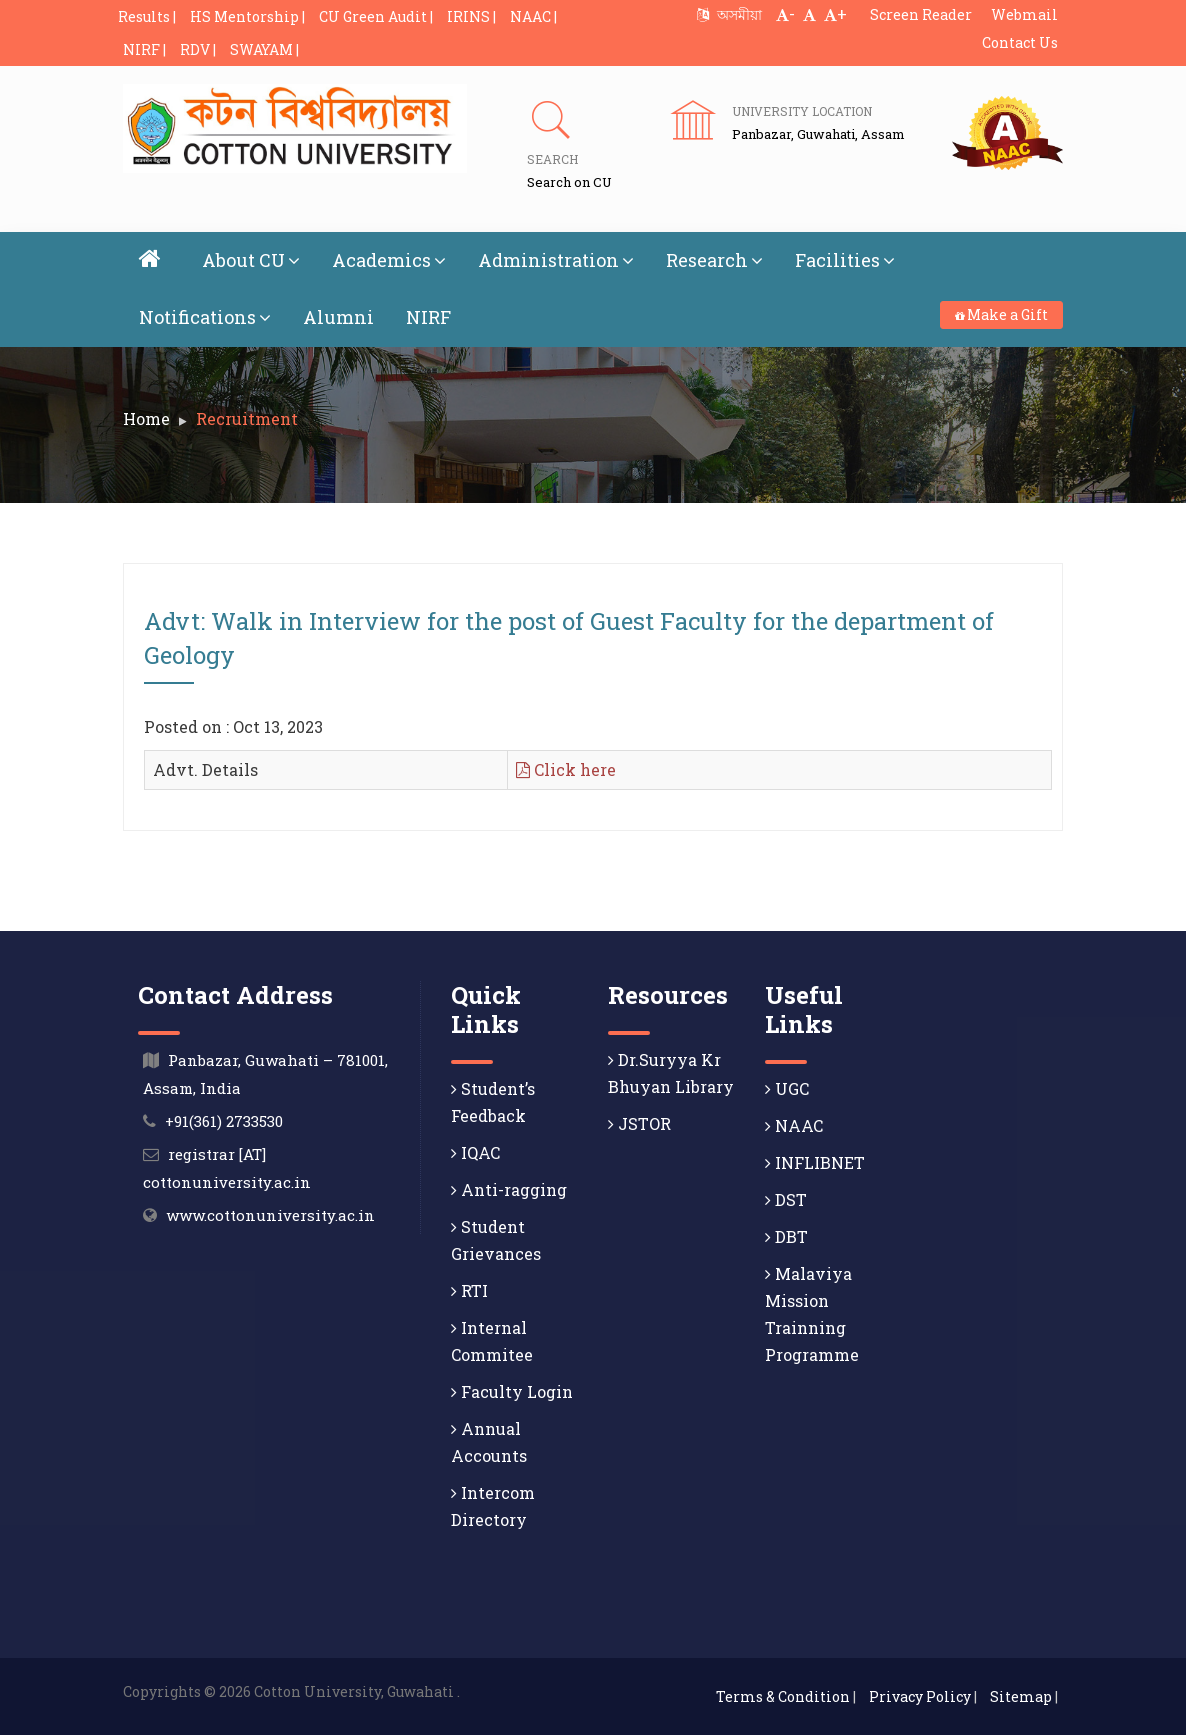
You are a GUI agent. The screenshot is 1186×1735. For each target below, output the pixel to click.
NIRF (428, 317)
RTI (469, 1290)
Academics (389, 260)
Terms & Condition (783, 1696)
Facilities (845, 260)
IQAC (475, 1152)
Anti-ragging (509, 1189)
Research (714, 260)
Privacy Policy (920, 1696)
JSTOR (639, 1123)
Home (146, 418)
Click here (566, 769)
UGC (787, 1088)
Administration (556, 260)
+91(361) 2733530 (224, 1121)
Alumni (338, 317)
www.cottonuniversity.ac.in (270, 1215)
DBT (786, 1236)
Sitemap (1021, 1696)
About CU (251, 260)
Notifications (205, 317)
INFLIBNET (815, 1162)
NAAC (794, 1125)
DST (786, 1199)
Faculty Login (512, 1391)
